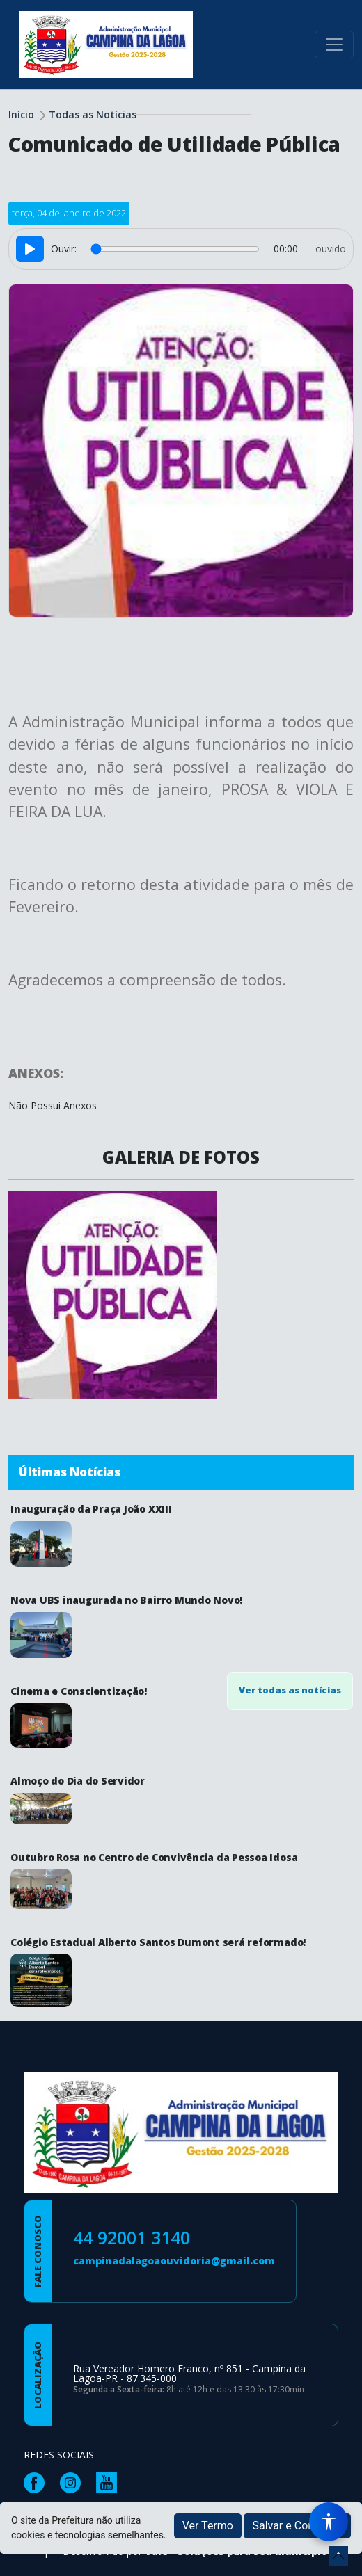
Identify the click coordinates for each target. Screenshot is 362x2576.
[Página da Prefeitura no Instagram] (74, 2481)
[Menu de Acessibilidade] (328, 2521)
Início (21, 114)
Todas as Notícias (92, 114)
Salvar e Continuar (297, 2525)
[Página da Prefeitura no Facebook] (38, 2481)
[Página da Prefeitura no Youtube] (110, 2481)
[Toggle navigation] (334, 44)
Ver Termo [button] (207, 2525)
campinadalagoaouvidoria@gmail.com (174, 2260)
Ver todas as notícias (290, 1690)
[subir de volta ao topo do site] (338, 2556)
